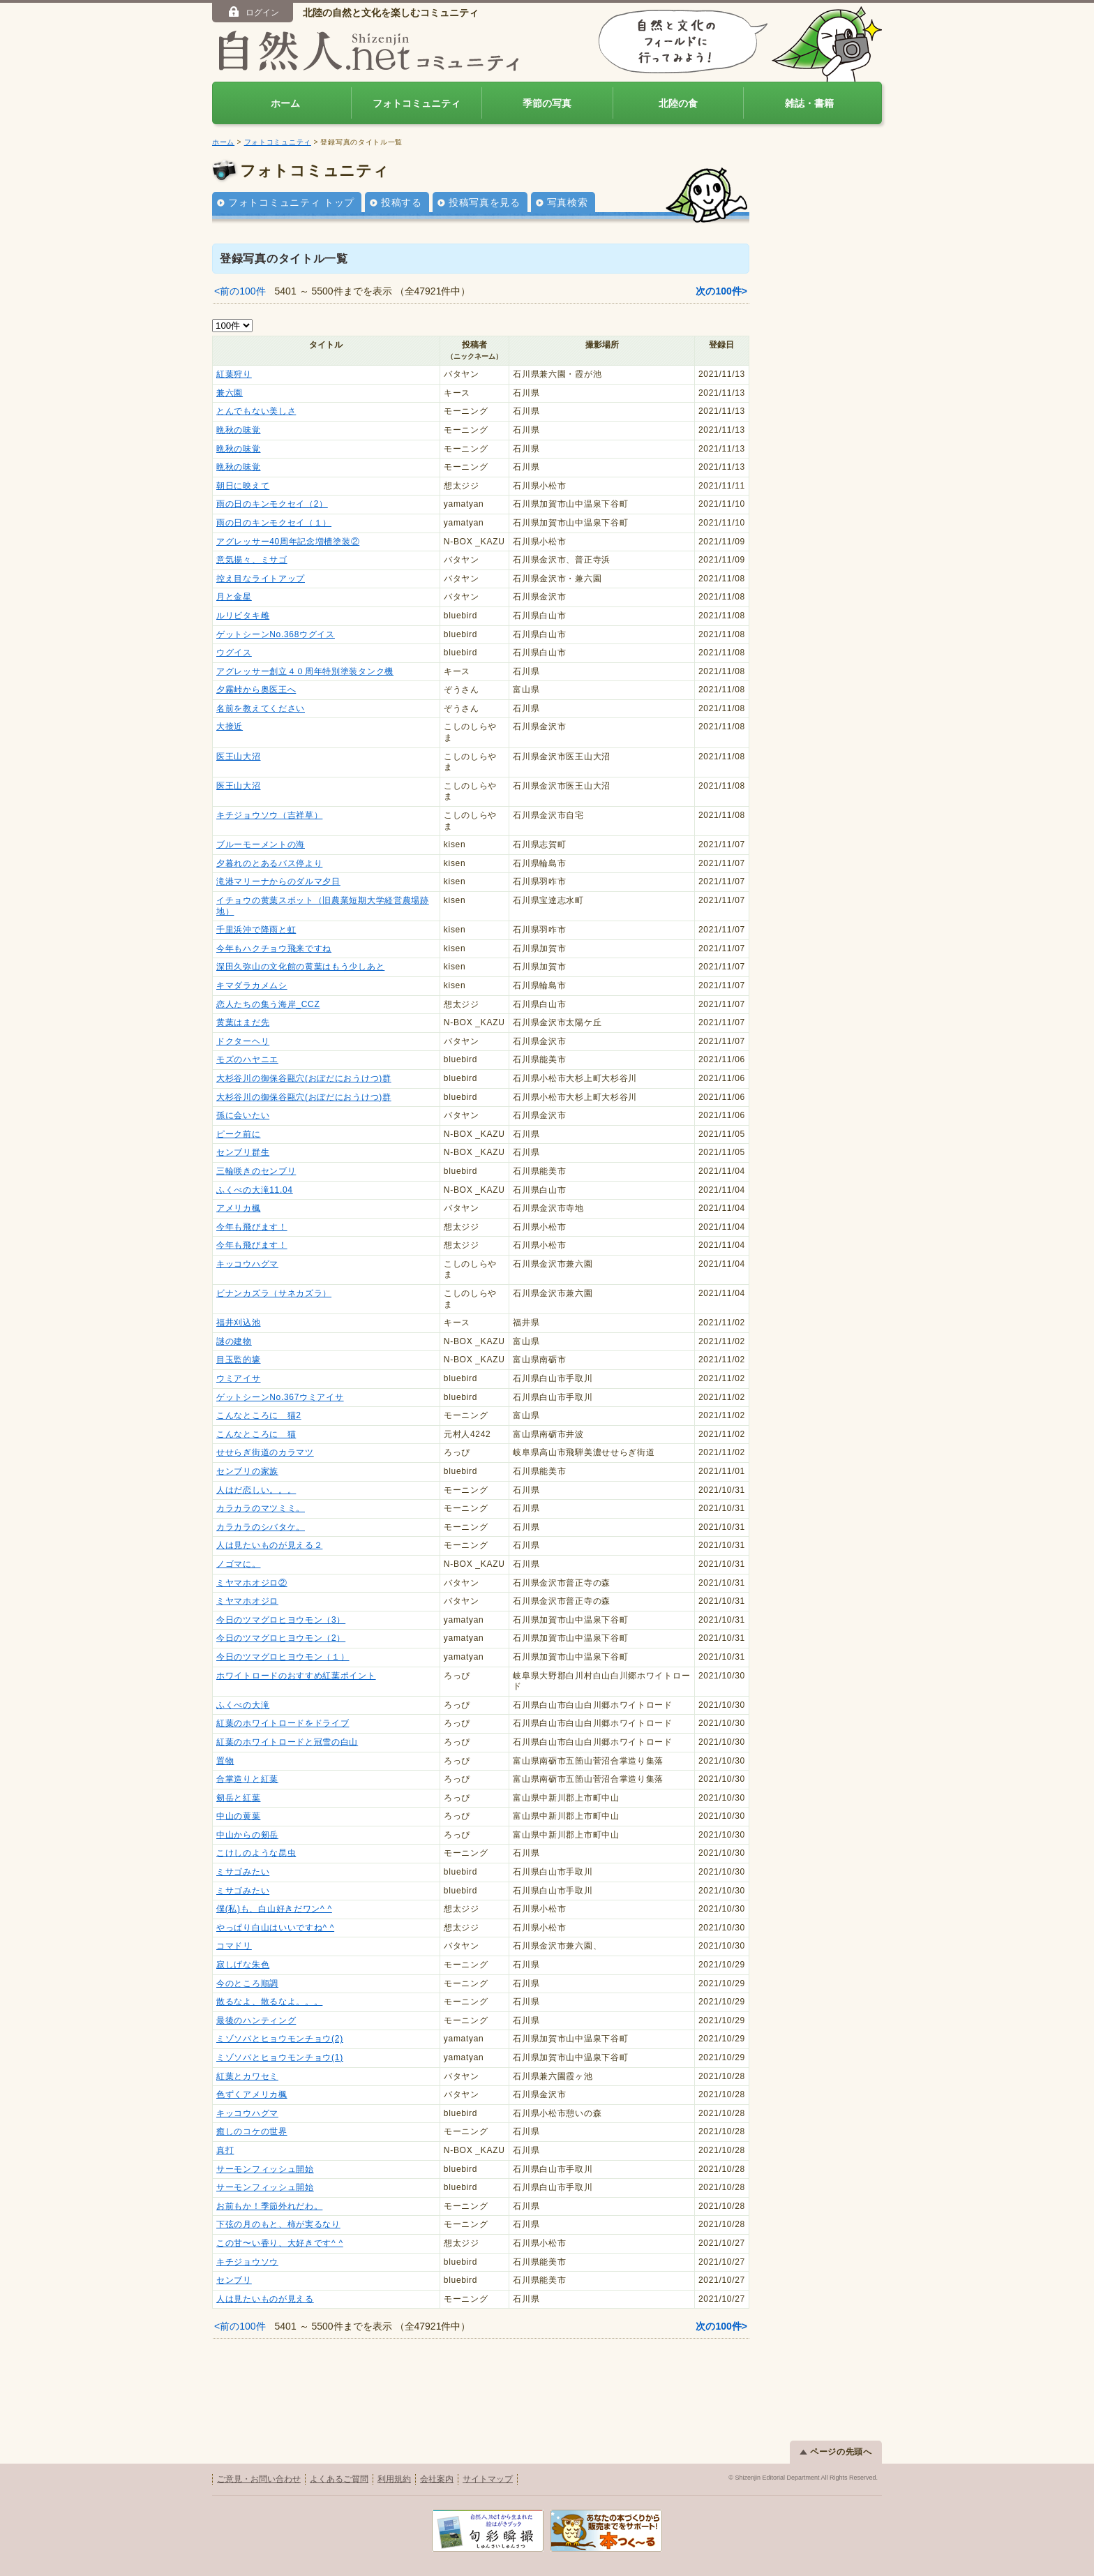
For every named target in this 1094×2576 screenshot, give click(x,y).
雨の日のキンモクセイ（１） (273, 523)
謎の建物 (234, 1341)
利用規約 (394, 2479)
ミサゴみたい (242, 1872)
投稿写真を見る (484, 202)
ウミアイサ (238, 1378)
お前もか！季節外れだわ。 (269, 2206)
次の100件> (721, 291)
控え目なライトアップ (260, 578)
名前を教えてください (260, 708)
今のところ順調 (247, 1983)
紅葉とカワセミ (247, 2076)
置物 (225, 1761)
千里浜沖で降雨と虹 (256, 930)
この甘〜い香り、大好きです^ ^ (279, 2243)
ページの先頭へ (836, 2452)
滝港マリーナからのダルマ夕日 (278, 881)
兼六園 (229, 393)
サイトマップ (488, 2479)
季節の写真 (547, 103)
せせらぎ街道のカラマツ (265, 1452)
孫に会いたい (242, 1115)
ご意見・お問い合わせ (259, 2479)
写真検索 (567, 202)
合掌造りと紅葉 (247, 1779)
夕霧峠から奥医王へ (256, 689)
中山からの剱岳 (247, 1835)
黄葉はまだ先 (242, 1022)
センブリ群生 (242, 1152)
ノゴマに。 (238, 1564)
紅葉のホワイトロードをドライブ (283, 1723)
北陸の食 (678, 103)
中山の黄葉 (238, 1816)
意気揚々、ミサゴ (251, 560)
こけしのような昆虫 (256, 1853)
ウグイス (234, 652)
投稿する (401, 202)
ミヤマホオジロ (247, 1601)
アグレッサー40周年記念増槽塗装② (287, 541)
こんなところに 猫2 (258, 1415)
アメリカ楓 (238, 1208)
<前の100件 (240, 291)
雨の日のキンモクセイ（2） (272, 504)
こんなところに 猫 (256, 1434)
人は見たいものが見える (265, 2299)
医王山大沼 (238, 756)
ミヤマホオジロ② (251, 1583)
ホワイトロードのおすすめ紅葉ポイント (296, 1676)
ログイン (253, 11)
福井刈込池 (238, 1322)
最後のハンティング (256, 2020)
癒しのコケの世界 (251, 2131)
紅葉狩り (234, 374)
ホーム (285, 103)
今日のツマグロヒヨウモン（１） (283, 1657)
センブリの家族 (247, 1471)
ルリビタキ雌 (242, 615)
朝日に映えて (242, 486)
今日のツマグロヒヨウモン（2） (280, 1638)
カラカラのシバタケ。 (260, 1527)
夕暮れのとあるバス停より (269, 863)
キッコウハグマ (247, 1264)
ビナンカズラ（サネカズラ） (273, 1293)
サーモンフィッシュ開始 (265, 2169)
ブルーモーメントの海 (260, 844)
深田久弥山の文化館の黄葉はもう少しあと (300, 966)
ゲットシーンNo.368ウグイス (275, 634)
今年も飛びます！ (251, 1227)
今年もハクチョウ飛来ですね (273, 948)
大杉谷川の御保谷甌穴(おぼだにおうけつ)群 (303, 1078)
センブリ (234, 2280)
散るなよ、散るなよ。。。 (269, 2002)
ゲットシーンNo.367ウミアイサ (280, 1397)
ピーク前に (238, 1134)
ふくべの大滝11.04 (254, 1190)
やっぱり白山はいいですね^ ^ (275, 1928)
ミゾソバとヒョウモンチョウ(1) (279, 2057)
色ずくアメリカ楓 (251, 2094)
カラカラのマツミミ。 (260, 1508)
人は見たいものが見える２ (269, 1545)
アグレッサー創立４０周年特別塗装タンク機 (305, 671)
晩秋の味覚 (238, 430)
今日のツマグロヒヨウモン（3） (280, 1620)
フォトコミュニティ (416, 103)
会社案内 (437, 2479)
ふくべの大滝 (242, 1705)
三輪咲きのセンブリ (256, 1171)
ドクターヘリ (242, 1041)
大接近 (229, 726)
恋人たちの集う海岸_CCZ (268, 1004)
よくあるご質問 (339, 2479)
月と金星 (234, 597)
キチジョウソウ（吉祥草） (269, 815)
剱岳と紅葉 (238, 1798)
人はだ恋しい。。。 (256, 1490)
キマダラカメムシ (251, 985)
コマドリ (234, 1946)
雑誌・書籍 (809, 103)
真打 (225, 2150)
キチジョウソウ (247, 2262)
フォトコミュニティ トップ (291, 202)
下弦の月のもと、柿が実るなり (278, 2224)
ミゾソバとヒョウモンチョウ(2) (279, 2038)
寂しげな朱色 (242, 1965)
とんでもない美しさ (256, 411)
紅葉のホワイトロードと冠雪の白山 (287, 1742)
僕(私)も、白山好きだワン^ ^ (274, 1909)
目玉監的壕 (238, 1359)
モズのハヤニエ (247, 1059)
